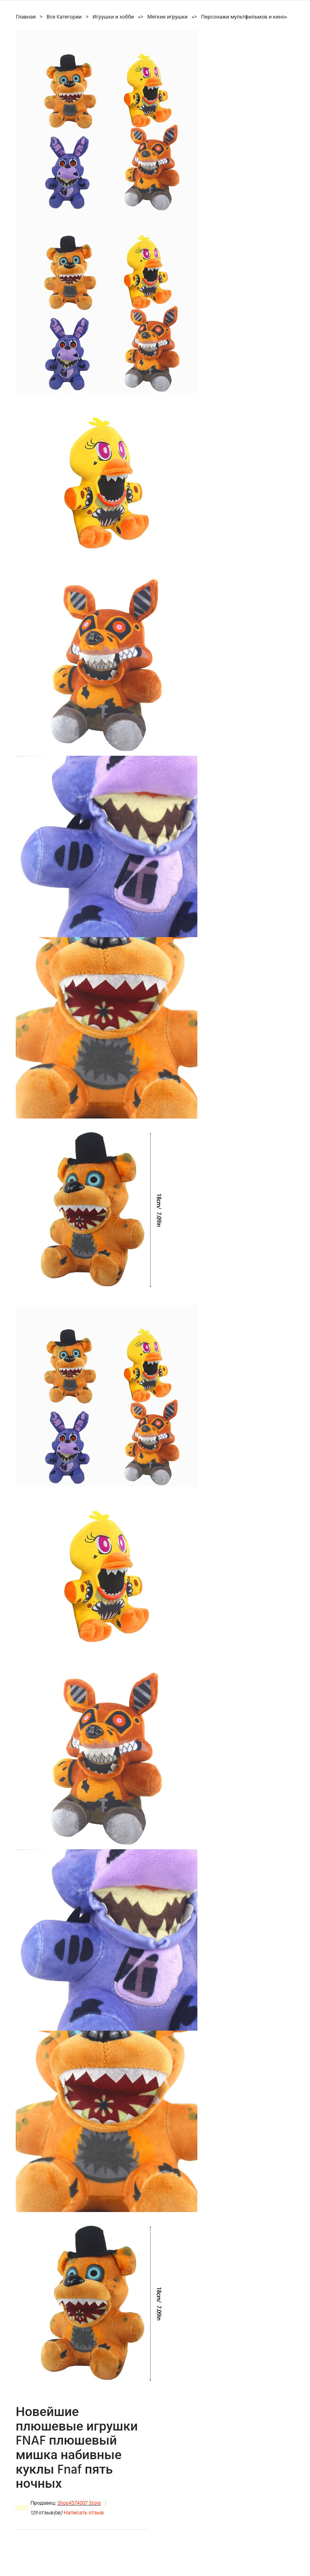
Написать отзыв (84, 2513)
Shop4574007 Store (79, 2503)
